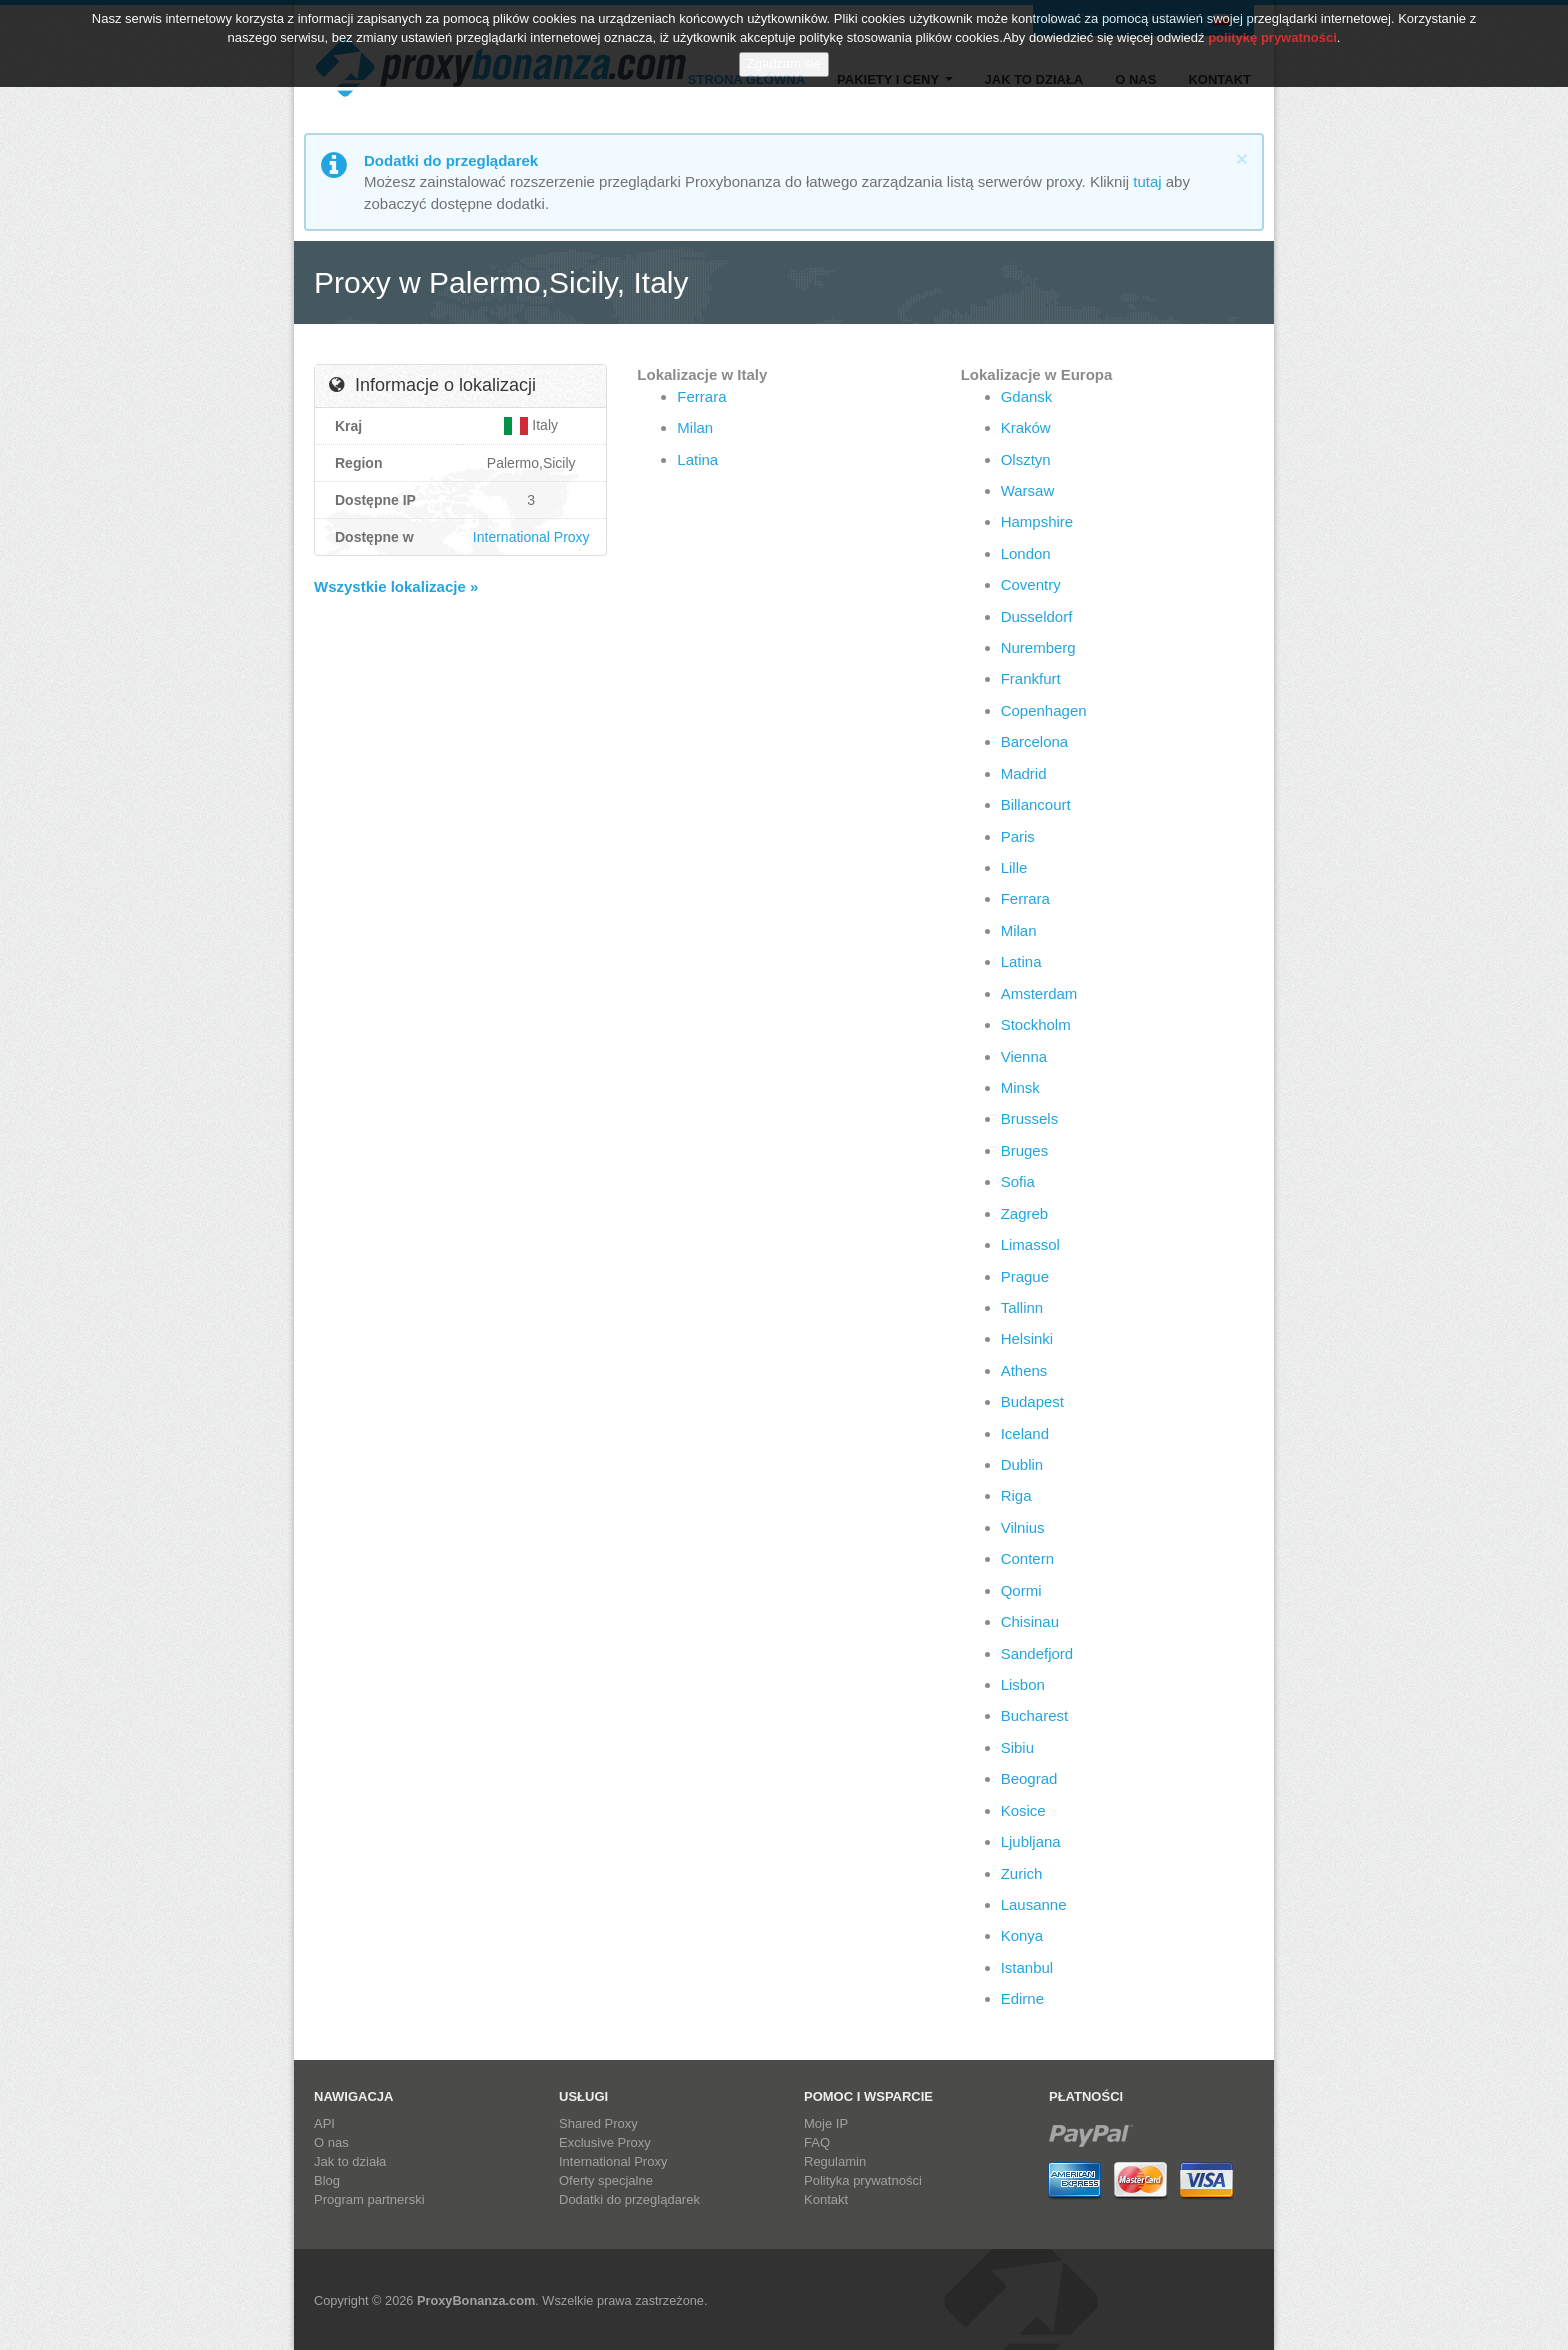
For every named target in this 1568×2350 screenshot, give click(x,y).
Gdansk (1027, 396)
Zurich (1022, 1873)
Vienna (1024, 1056)
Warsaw (1028, 490)
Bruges (1025, 1150)
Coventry (1031, 584)
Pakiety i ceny (894, 79)
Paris (1018, 836)
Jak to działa (1034, 79)
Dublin (1022, 1464)
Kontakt (1219, 79)
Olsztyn (1026, 459)
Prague (1025, 1276)
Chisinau (1030, 1621)
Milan (695, 427)
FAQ (817, 2142)
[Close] (1242, 158)
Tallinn (1022, 1307)
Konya (1022, 1935)
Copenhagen (1044, 710)
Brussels (1030, 1118)
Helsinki (1027, 1338)
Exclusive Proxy (605, 2142)
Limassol (1030, 1244)
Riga (1016, 1495)
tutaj (1147, 181)
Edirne (1022, 1998)
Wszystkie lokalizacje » (396, 586)
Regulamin (835, 2161)
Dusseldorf (1037, 616)
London (1026, 553)
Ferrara (701, 396)
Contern (1027, 1558)
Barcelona (1035, 741)
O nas (1135, 79)
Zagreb (1025, 1213)
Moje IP (826, 2123)
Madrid (1024, 773)
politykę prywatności (1272, 23)
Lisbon (1023, 1684)
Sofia (1018, 1181)
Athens (1024, 1370)
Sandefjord (1037, 1653)
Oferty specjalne (606, 2180)
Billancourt (1036, 804)
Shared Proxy (598, 2123)
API (324, 2123)
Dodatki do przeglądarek (629, 2199)
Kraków (1026, 427)
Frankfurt (1031, 678)
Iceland (1025, 1433)
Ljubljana (1031, 1841)
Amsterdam (1039, 993)
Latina (697, 459)
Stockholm (1036, 1024)
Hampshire (1037, 521)
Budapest (1032, 1401)
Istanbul (1027, 1967)
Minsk (1020, 1087)
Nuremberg (1038, 647)
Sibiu (1017, 1747)
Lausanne (1034, 1904)
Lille (1014, 867)
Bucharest (1035, 1715)
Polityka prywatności (863, 2180)
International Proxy (531, 537)
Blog (327, 2180)
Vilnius (1023, 1527)
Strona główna (746, 79)
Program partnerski (369, 2199)
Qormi (1021, 1590)
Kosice (1023, 1810)
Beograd (1029, 1778)
